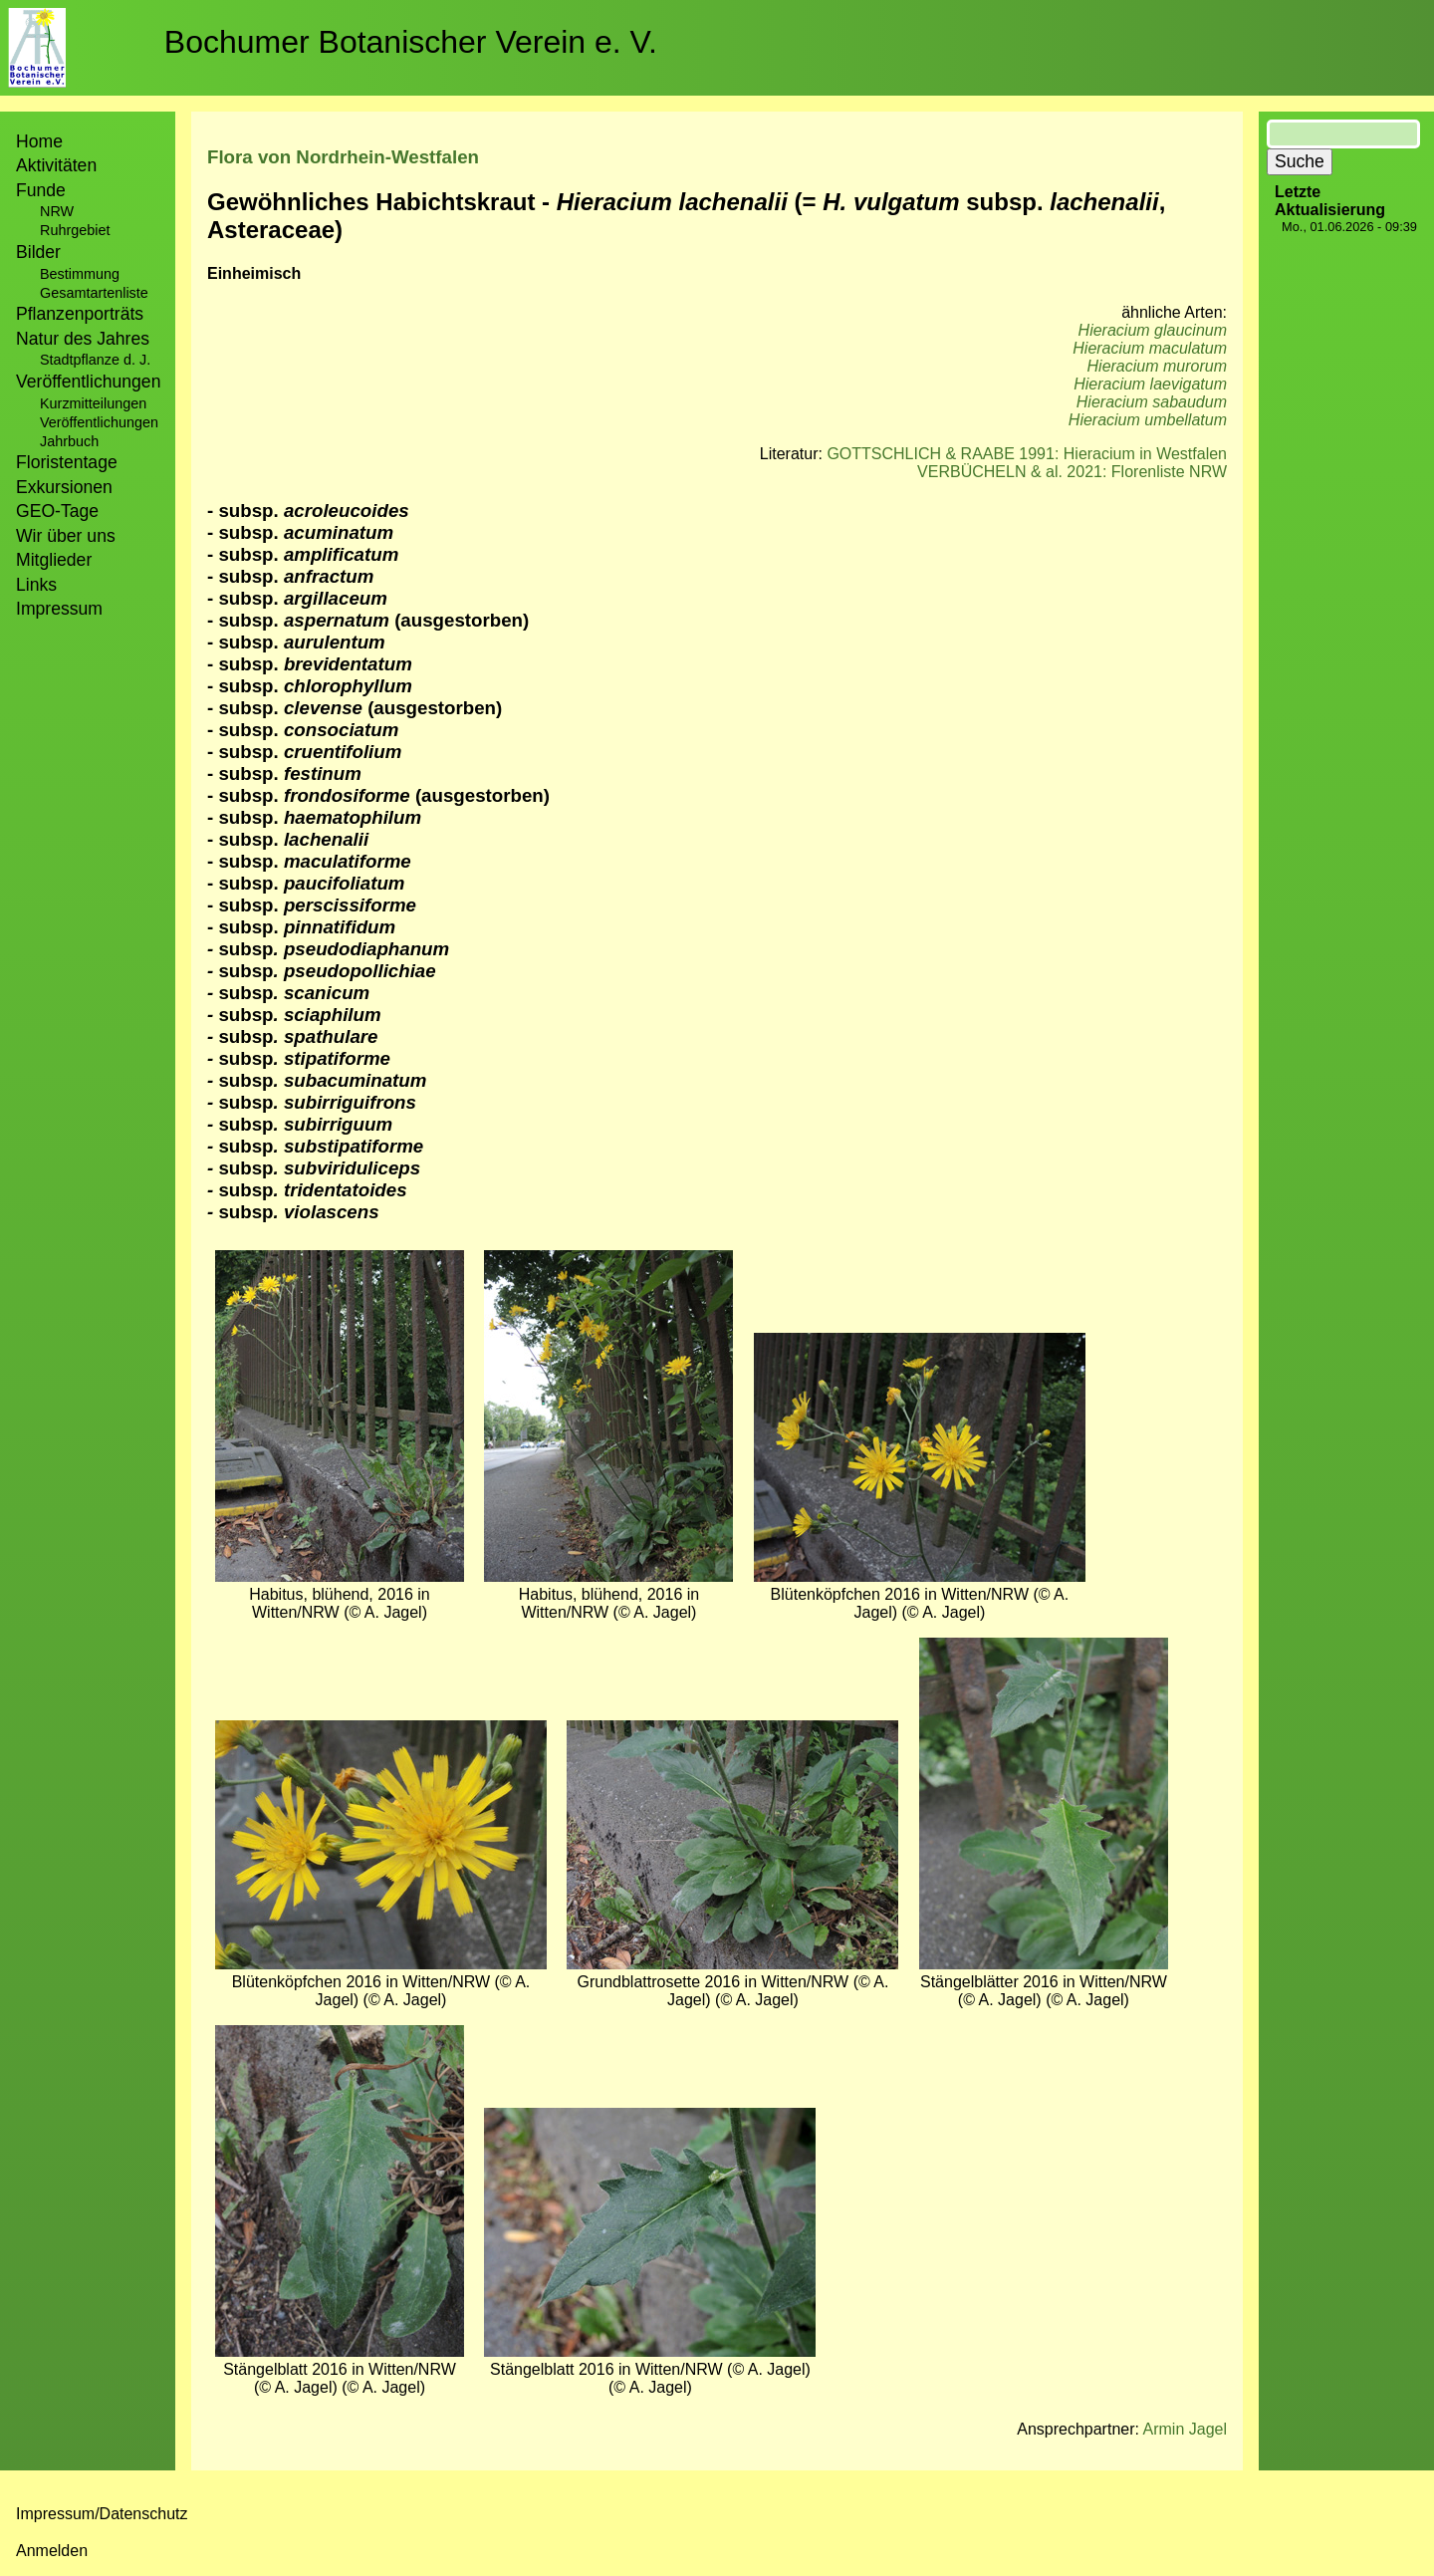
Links (36, 585)
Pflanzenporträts (79, 314)
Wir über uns (66, 536)
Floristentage (67, 462)
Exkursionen (64, 487)
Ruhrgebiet (75, 230)
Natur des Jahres (82, 339)
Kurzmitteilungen (93, 403)
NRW (57, 211)
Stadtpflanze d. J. (95, 360)
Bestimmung (80, 274)
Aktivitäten (56, 165)
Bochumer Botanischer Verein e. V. (410, 42)
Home (39, 141)
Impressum (59, 609)
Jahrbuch (69, 441)
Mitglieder (54, 560)
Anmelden (52, 2550)
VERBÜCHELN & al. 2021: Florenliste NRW (1072, 471)
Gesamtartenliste (94, 293)
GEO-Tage (57, 511)
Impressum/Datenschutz (102, 2513)
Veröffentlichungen (99, 422)
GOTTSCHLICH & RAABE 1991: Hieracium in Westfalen (1027, 453)
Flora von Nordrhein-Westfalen (343, 156)
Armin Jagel (1185, 2429)
